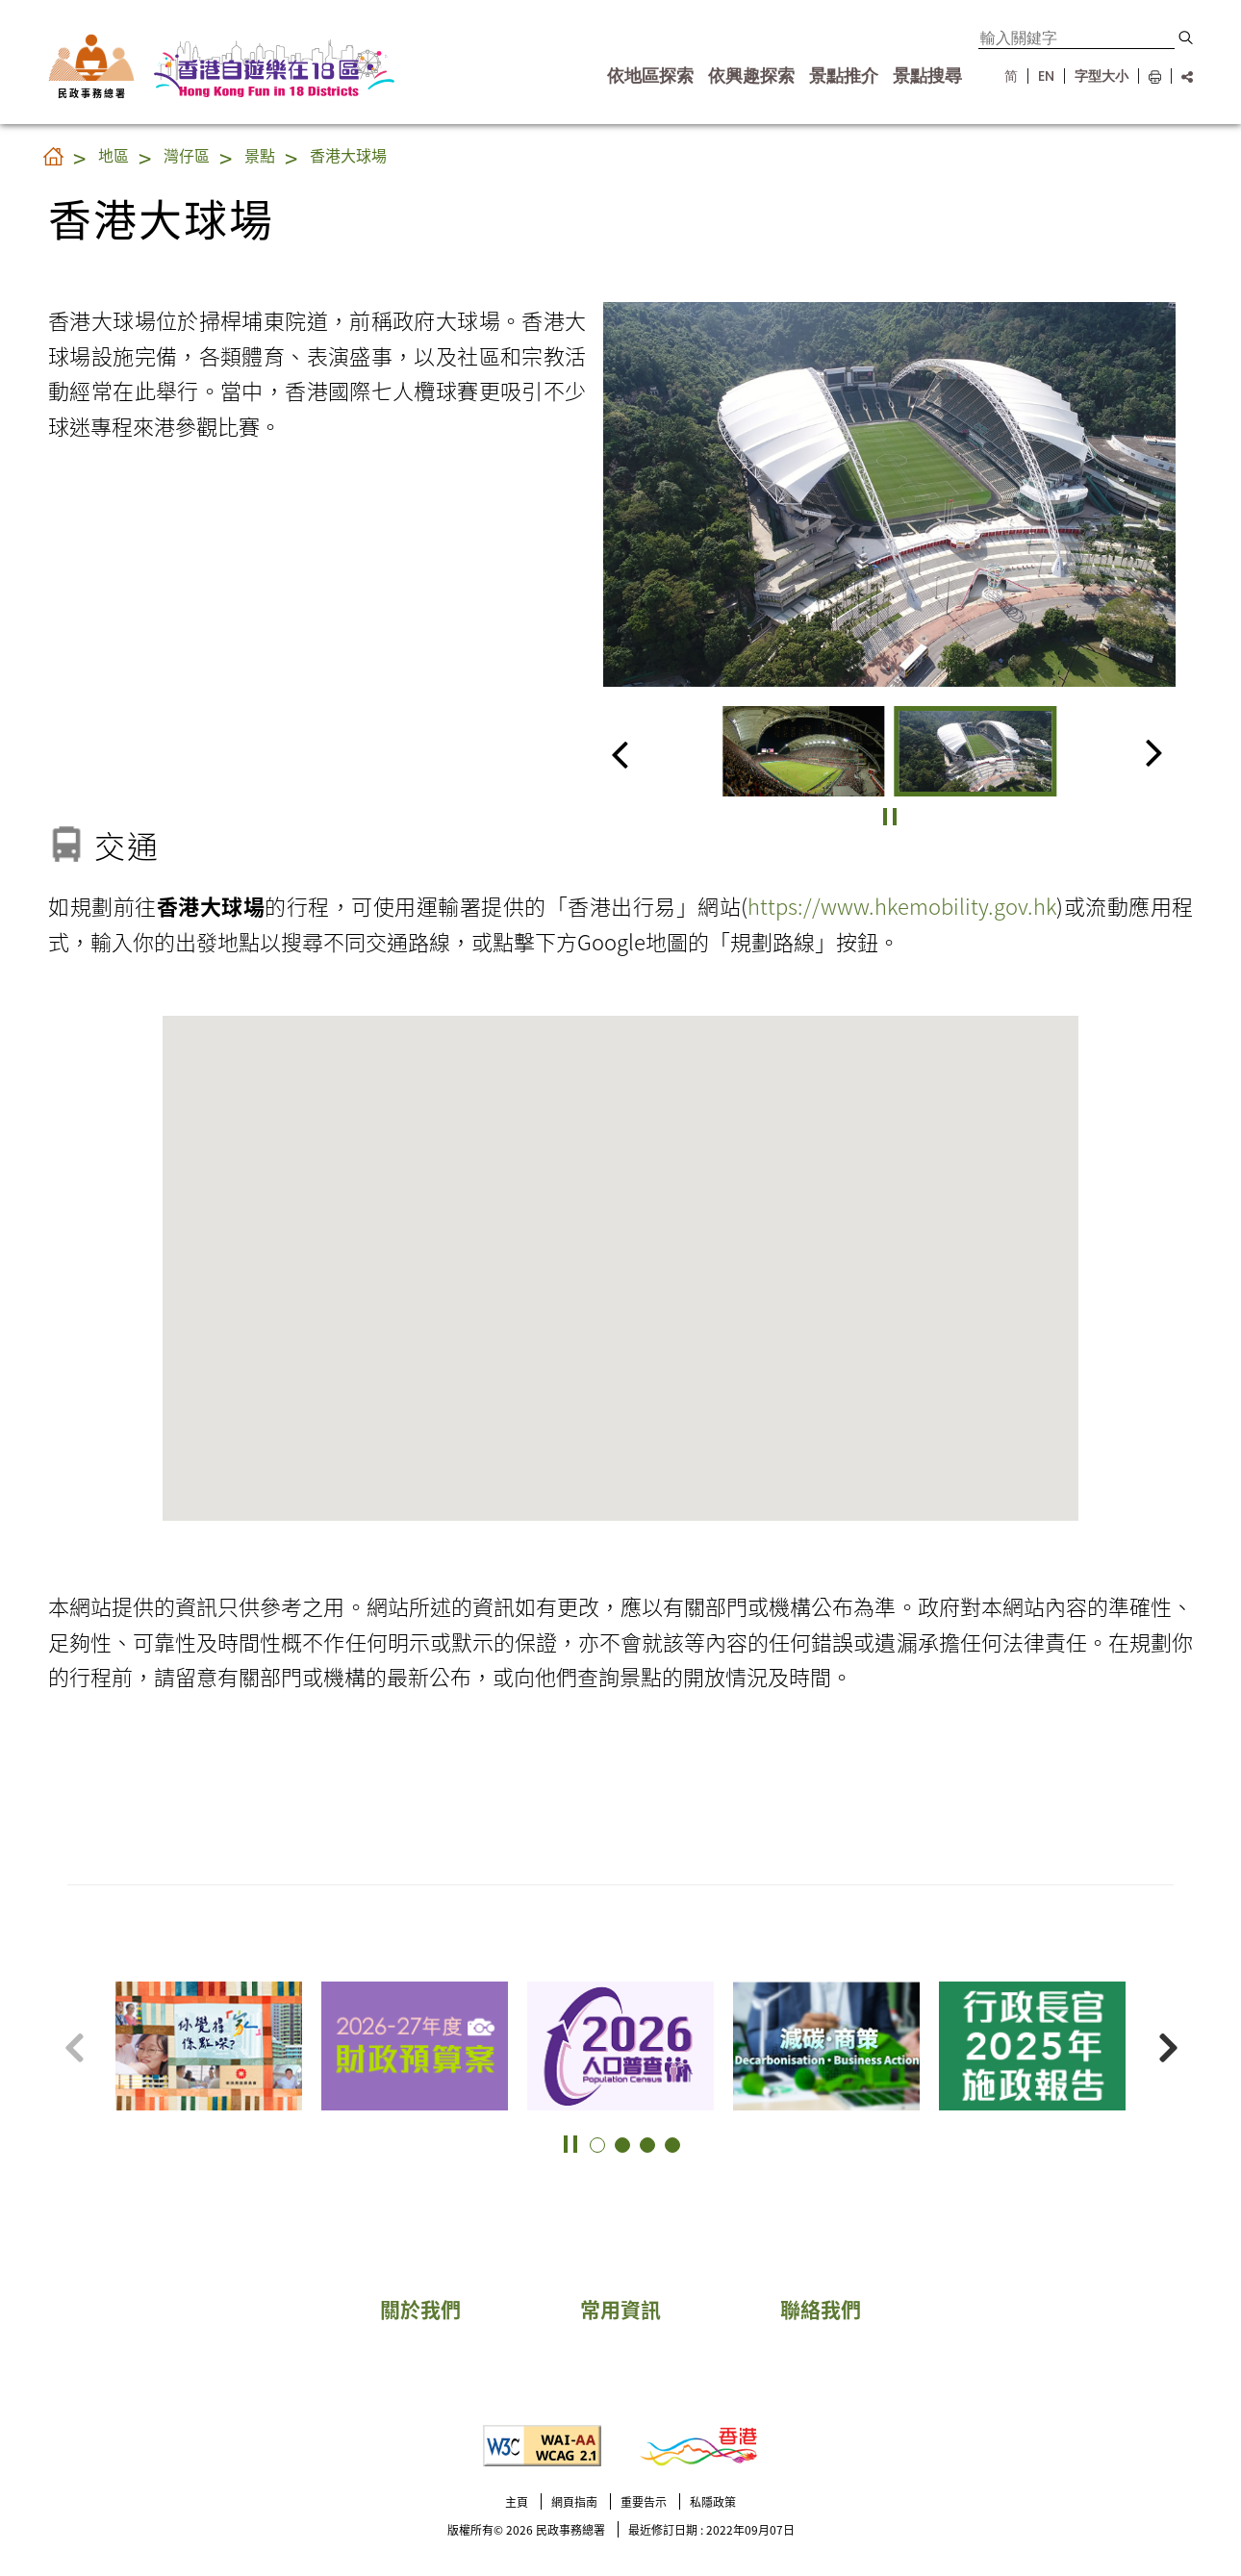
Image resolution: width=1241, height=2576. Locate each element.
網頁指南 (574, 2501)
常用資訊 (620, 2308)
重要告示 (643, 2501)
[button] (1185, 37)
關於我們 (420, 2308)
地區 (113, 154)
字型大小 (1101, 76)
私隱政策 (713, 2501)
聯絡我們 (820, 2308)
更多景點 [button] (1202, 2010)
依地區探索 (650, 76)
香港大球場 (348, 154)
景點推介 (843, 76)
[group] (803, 751)
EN (1046, 76)
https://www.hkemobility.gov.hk (901, 905)
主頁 (516, 2501)
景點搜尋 (927, 76)
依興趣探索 (751, 76)
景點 (259, 154)
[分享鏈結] (1182, 76)
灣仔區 (187, 154)
